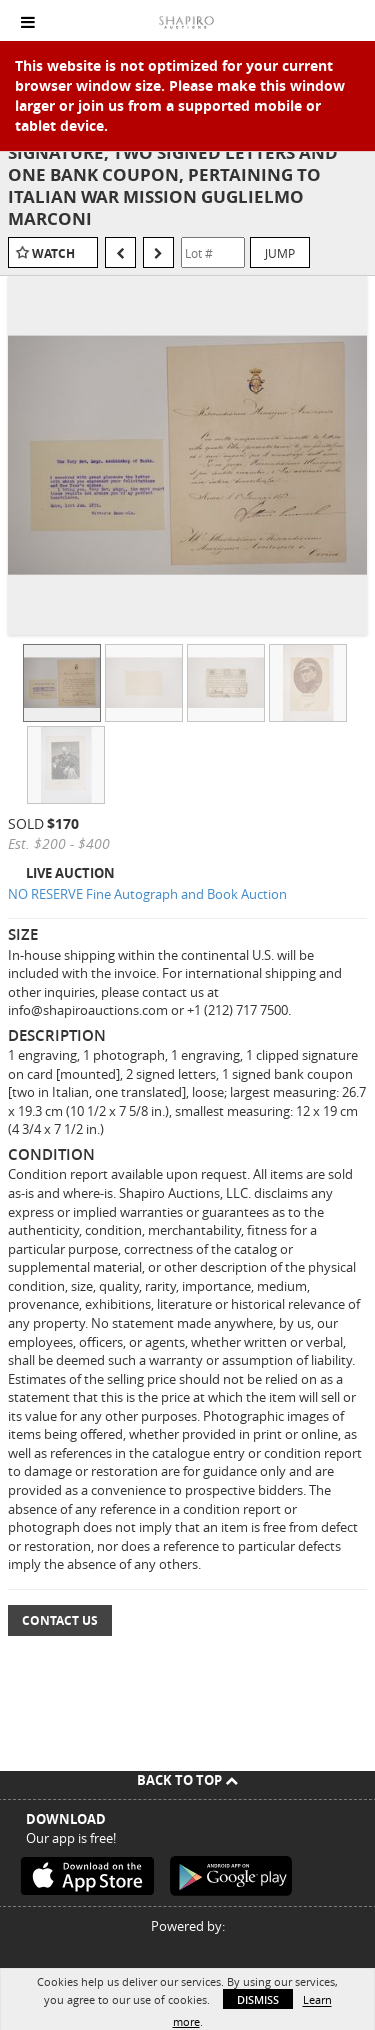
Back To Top (187, 1780)
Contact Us (60, 1620)
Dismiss (258, 1999)
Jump (280, 253)
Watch (53, 253)
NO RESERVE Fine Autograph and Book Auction (147, 894)
